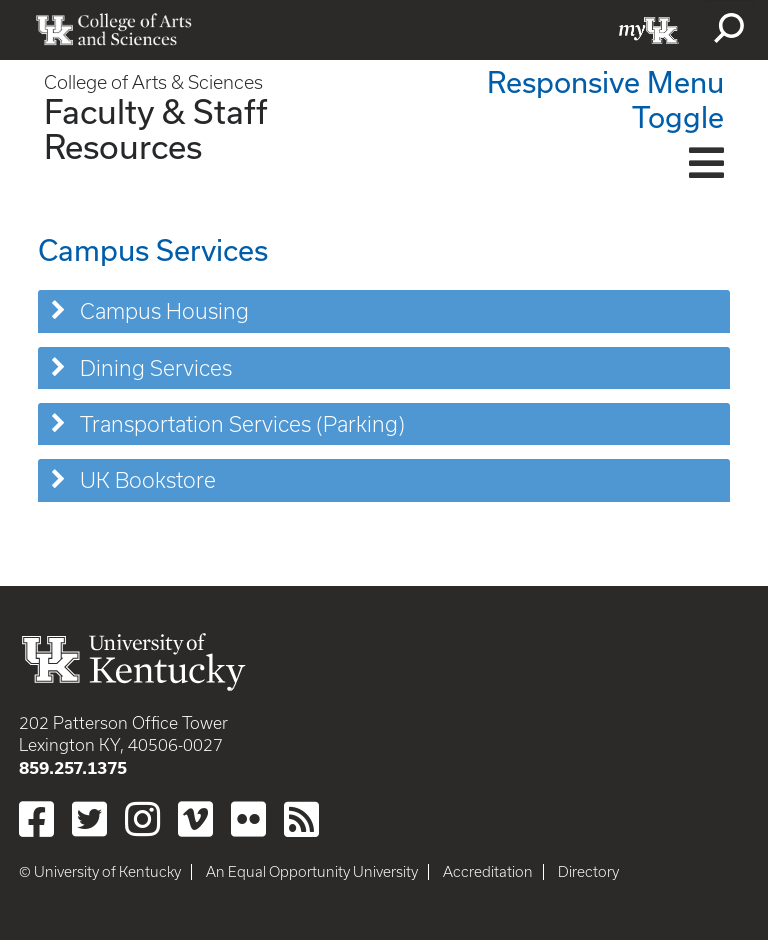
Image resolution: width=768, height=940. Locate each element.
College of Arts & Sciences (153, 82)
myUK (649, 30)
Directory (588, 872)
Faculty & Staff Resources (156, 128)
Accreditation (488, 872)
